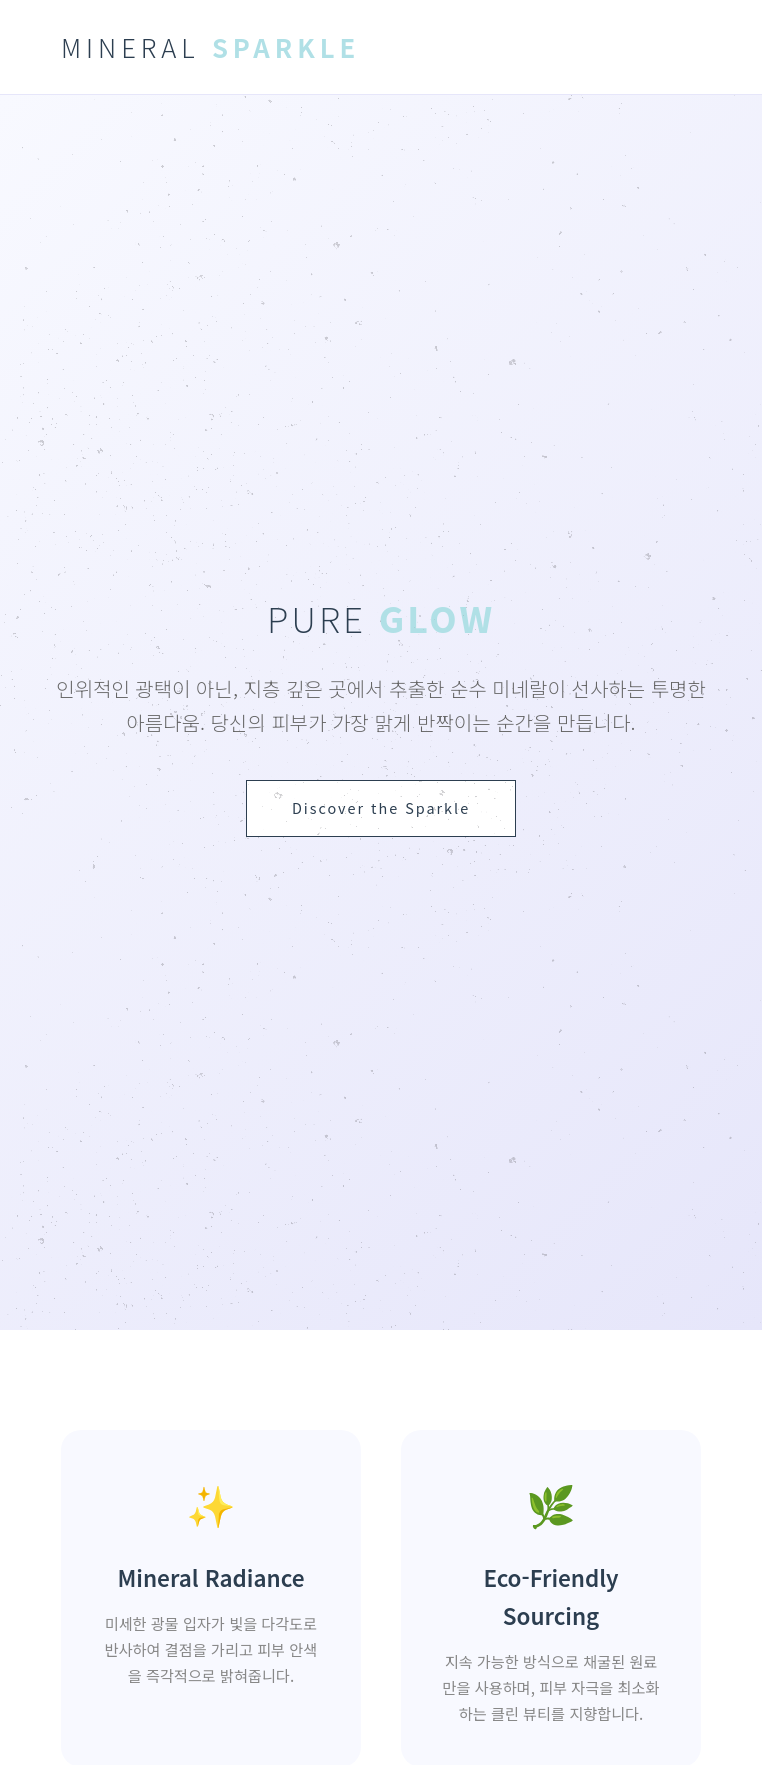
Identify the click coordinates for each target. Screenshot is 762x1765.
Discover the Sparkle (381, 807)
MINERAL (210, 46)
